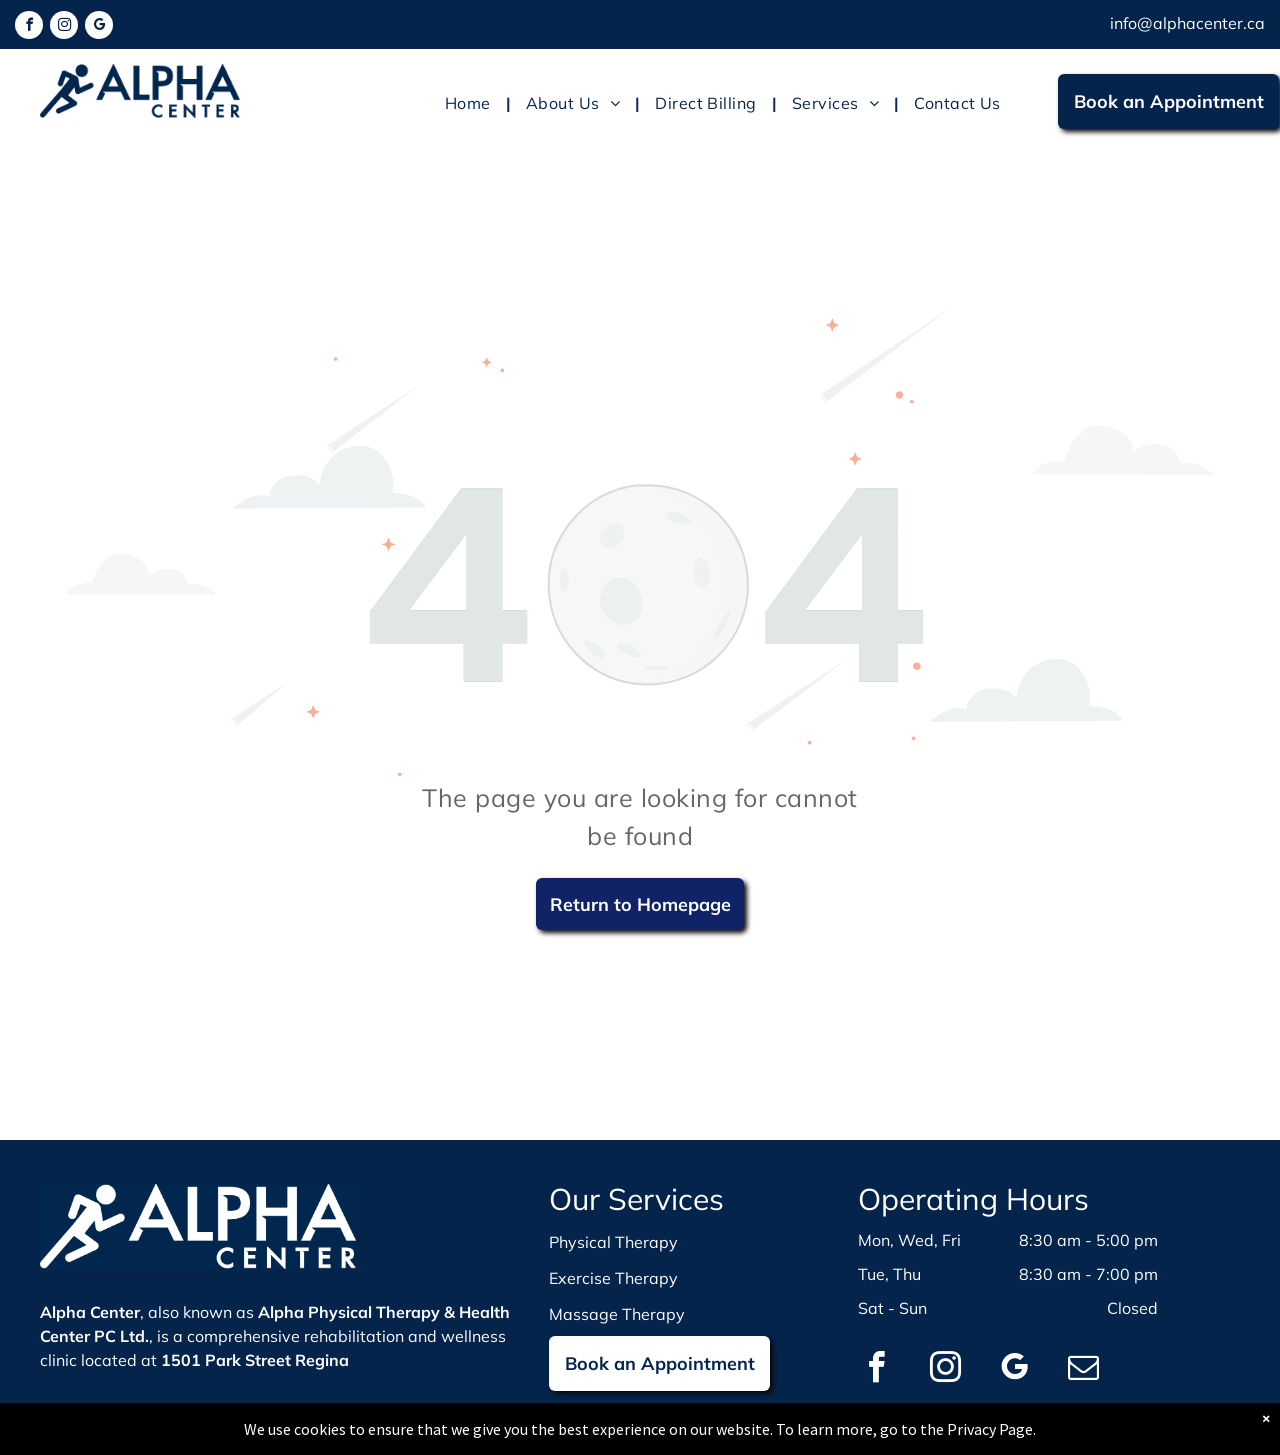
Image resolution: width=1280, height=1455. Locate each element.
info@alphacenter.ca (1187, 23)
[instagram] (64, 27)
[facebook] (29, 27)
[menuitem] (470, 103)
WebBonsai (838, 1442)
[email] (1083, 1370)
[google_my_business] (99, 27)
